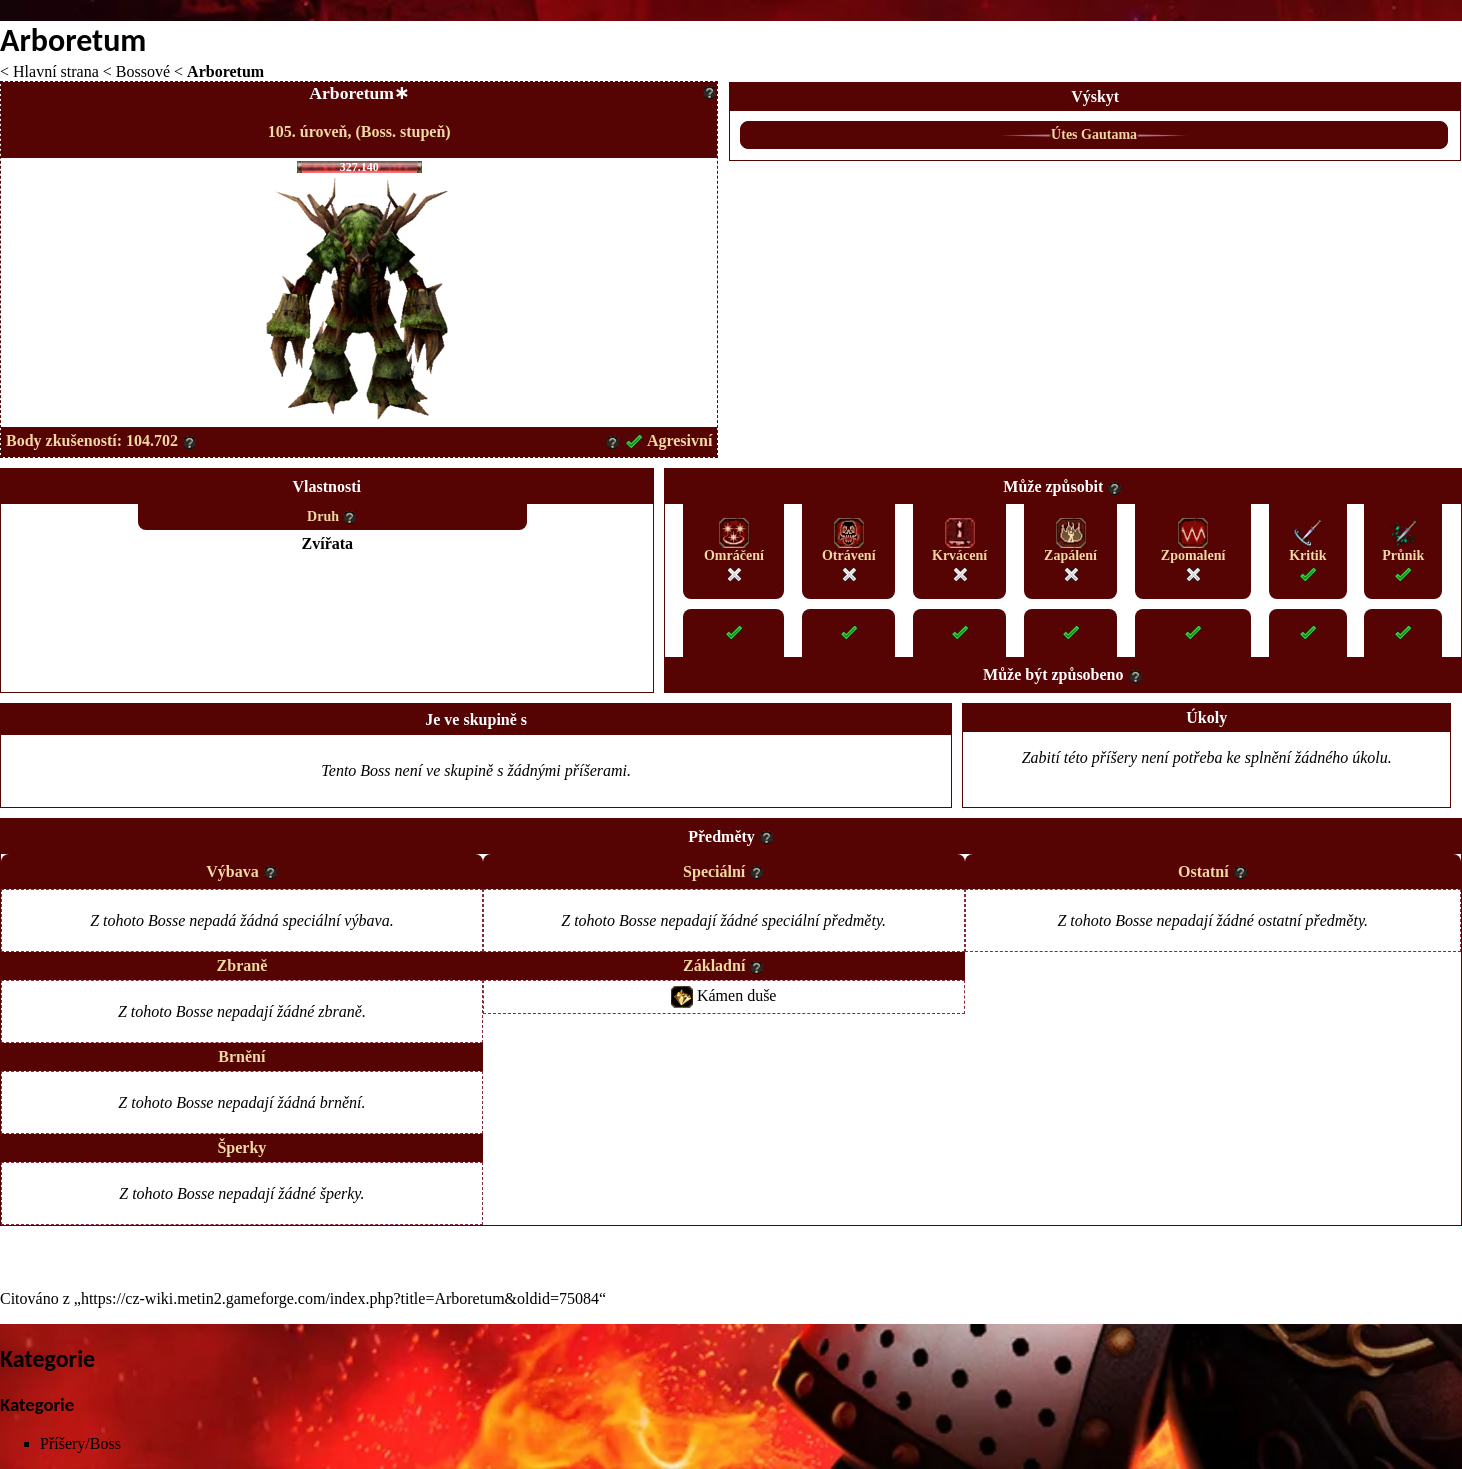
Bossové (143, 71)
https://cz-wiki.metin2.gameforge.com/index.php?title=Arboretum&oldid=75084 (340, 1298)
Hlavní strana (56, 71)
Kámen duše (737, 994)
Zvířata (328, 543)
